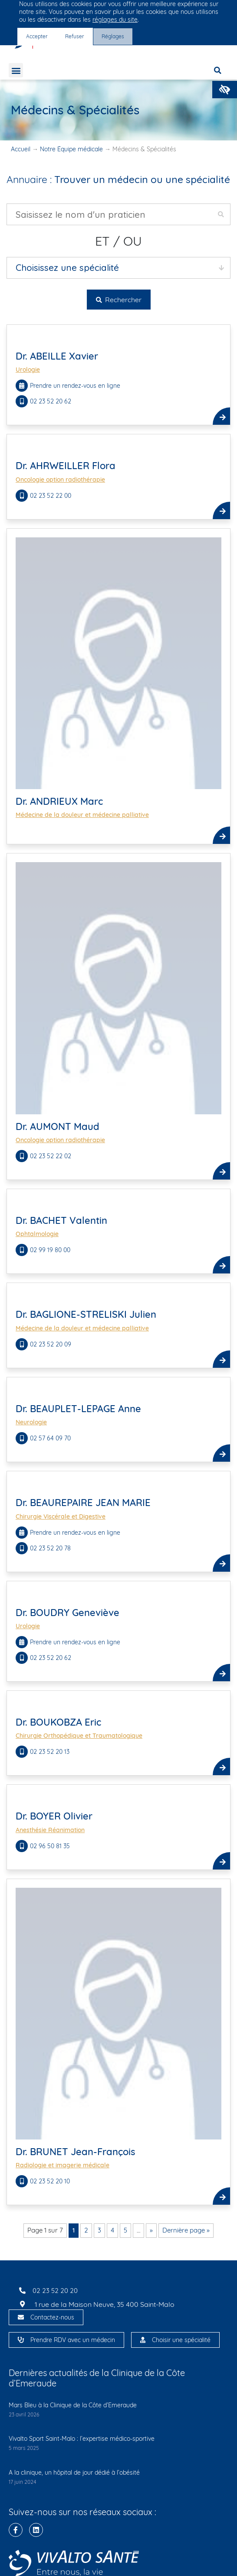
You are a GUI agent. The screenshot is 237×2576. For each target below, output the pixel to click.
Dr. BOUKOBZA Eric (58, 1722)
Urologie (28, 369)
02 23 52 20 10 (51, 2181)
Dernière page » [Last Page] (186, 2230)
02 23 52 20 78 (51, 1548)
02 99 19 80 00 (51, 1250)
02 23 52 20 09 (51, 1344)
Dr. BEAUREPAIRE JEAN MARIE (83, 1502)
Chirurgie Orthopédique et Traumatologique (79, 1736)
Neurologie (31, 1422)
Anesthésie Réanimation (50, 1830)
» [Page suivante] (151, 2230)
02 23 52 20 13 (50, 1752)
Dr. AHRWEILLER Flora (65, 466)
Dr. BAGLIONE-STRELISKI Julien (86, 1314)
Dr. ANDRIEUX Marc (59, 801)
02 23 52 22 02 (51, 1156)
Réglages (113, 36)
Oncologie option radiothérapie (60, 479)
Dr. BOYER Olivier (54, 1816)
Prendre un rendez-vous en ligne (75, 386)
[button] (224, 89)
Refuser (74, 36)
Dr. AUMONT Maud (57, 1126)
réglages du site (115, 19)
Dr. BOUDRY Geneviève (67, 1612)
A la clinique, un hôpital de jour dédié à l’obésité (74, 2472)
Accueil (20, 149)
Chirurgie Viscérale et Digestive (60, 1516)
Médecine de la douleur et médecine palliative (82, 815)
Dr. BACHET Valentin (61, 1220)
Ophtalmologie (37, 1234)
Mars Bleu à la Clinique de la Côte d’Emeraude (73, 2405)
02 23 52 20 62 (51, 401)
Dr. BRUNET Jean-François (75, 2152)
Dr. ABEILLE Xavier (57, 356)
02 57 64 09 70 (51, 1438)
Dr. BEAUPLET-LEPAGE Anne (78, 1409)
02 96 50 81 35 (51, 1846)
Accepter (37, 36)
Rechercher (119, 299)
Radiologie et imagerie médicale (62, 2165)
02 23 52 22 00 (51, 496)
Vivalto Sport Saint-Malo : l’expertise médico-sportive (82, 2439)
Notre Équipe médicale (71, 149)
